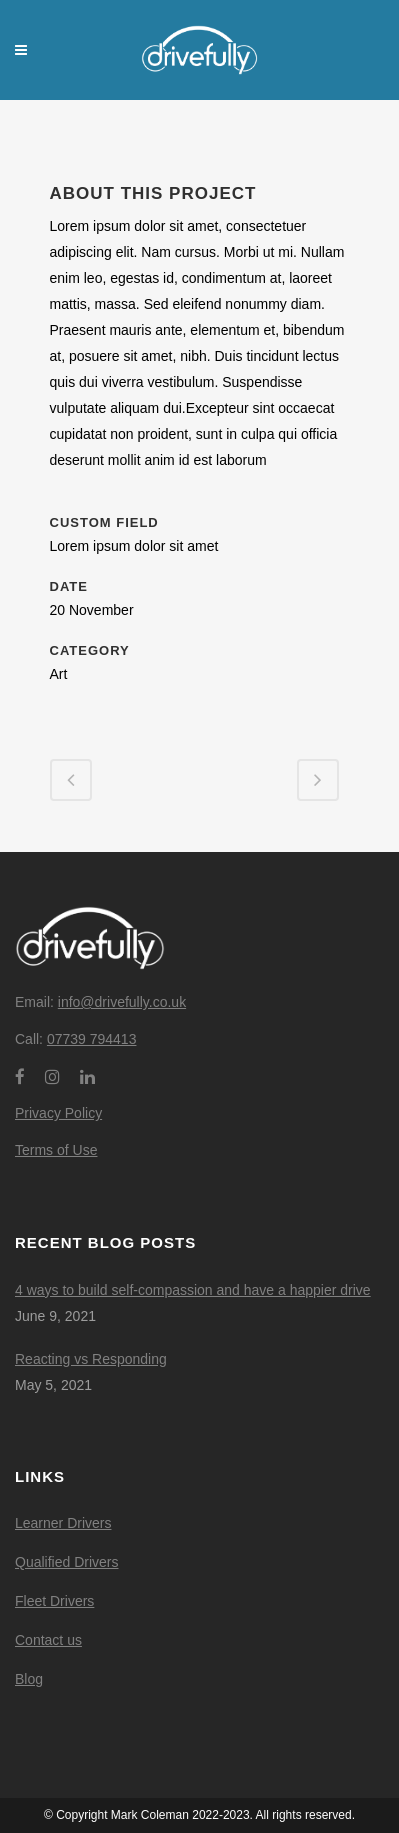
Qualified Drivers (66, 1562)
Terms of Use (56, 1150)
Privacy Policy (58, 1113)
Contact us (48, 1640)
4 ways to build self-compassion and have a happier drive (193, 1290)
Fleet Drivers (54, 1601)
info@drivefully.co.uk (122, 1002)
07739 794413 (92, 1039)
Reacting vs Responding (91, 1359)
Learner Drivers (63, 1523)
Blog (29, 1679)
